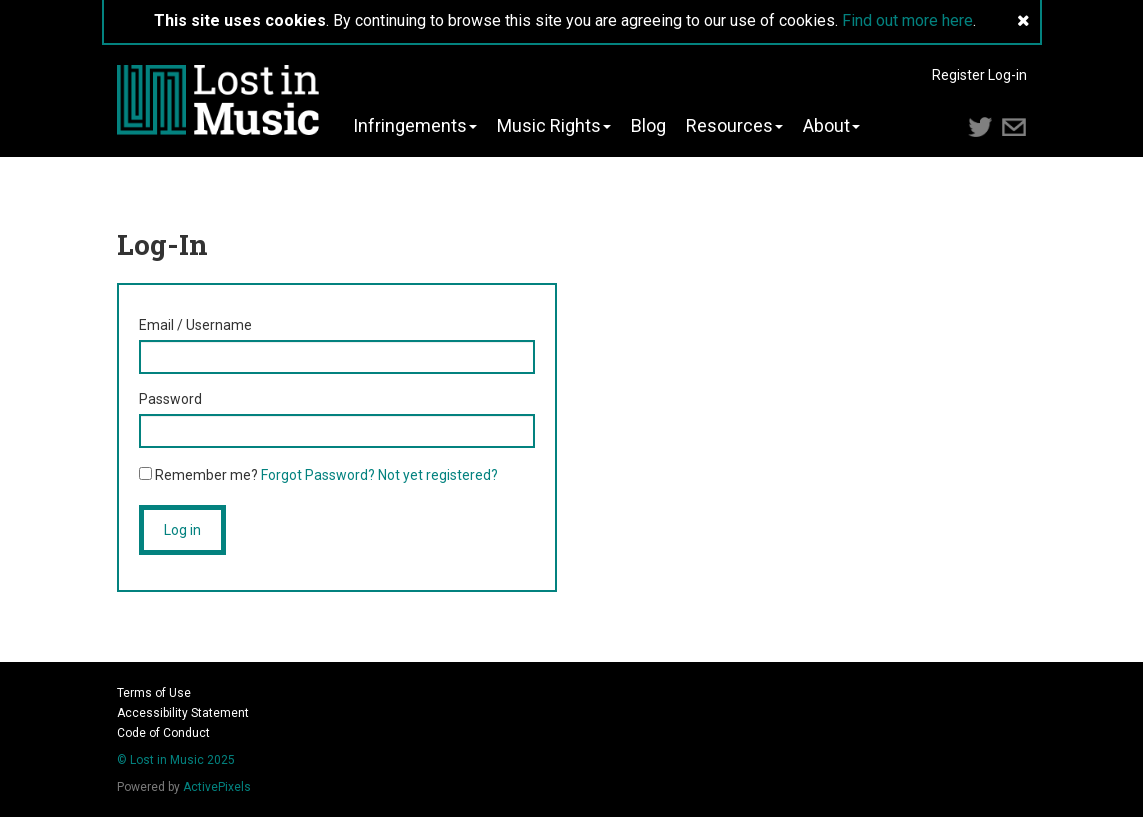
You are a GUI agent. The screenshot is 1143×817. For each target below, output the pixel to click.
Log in (182, 530)
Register (958, 75)
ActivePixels (217, 787)
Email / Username (195, 325)
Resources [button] (734, 126)
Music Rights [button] (554, 126)
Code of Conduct (163, 733)
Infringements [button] (415, 126)
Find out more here (907, 20)
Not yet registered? (438, 475)
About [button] (831, 126)
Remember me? (198, 475)
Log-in (1007, 75)
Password (170, 399)
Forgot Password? (318, 475)
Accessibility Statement (183, 713)
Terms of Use (154, 693)
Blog (648, 126)
